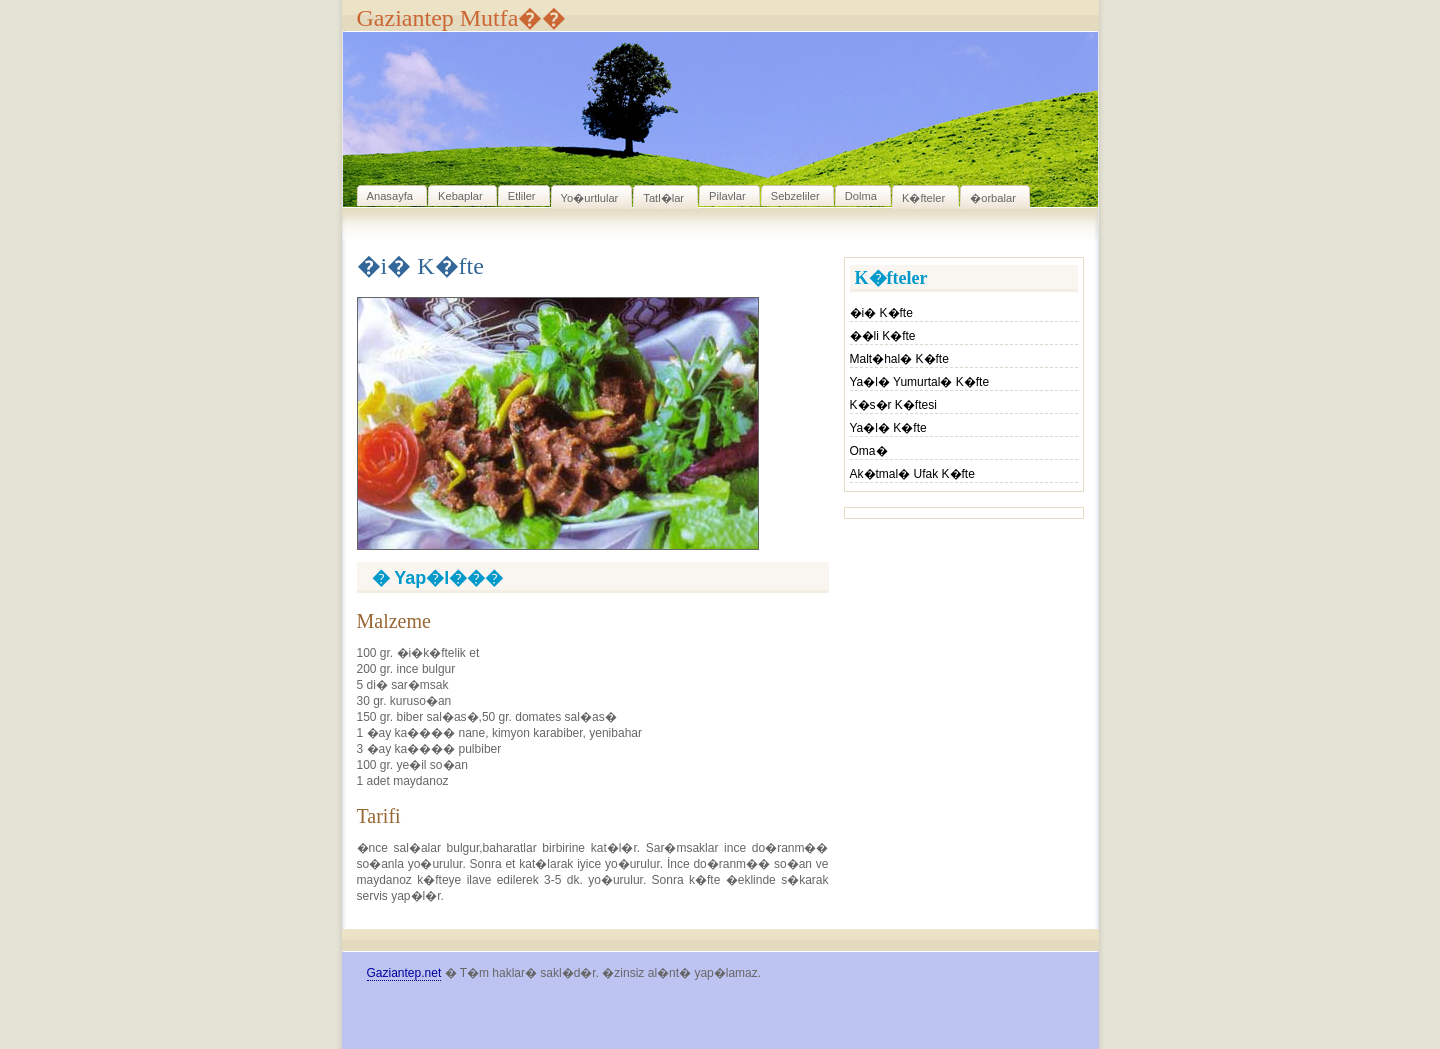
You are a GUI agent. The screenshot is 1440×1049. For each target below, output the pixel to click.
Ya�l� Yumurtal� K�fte (920, 382)
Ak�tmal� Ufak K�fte (912, 474)
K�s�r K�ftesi (893, 405)
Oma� (869, 451)
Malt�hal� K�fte (899, 359)
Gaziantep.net (404, 973)
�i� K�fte (881, 313)
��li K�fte (883, 336)
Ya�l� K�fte (888, 428)
